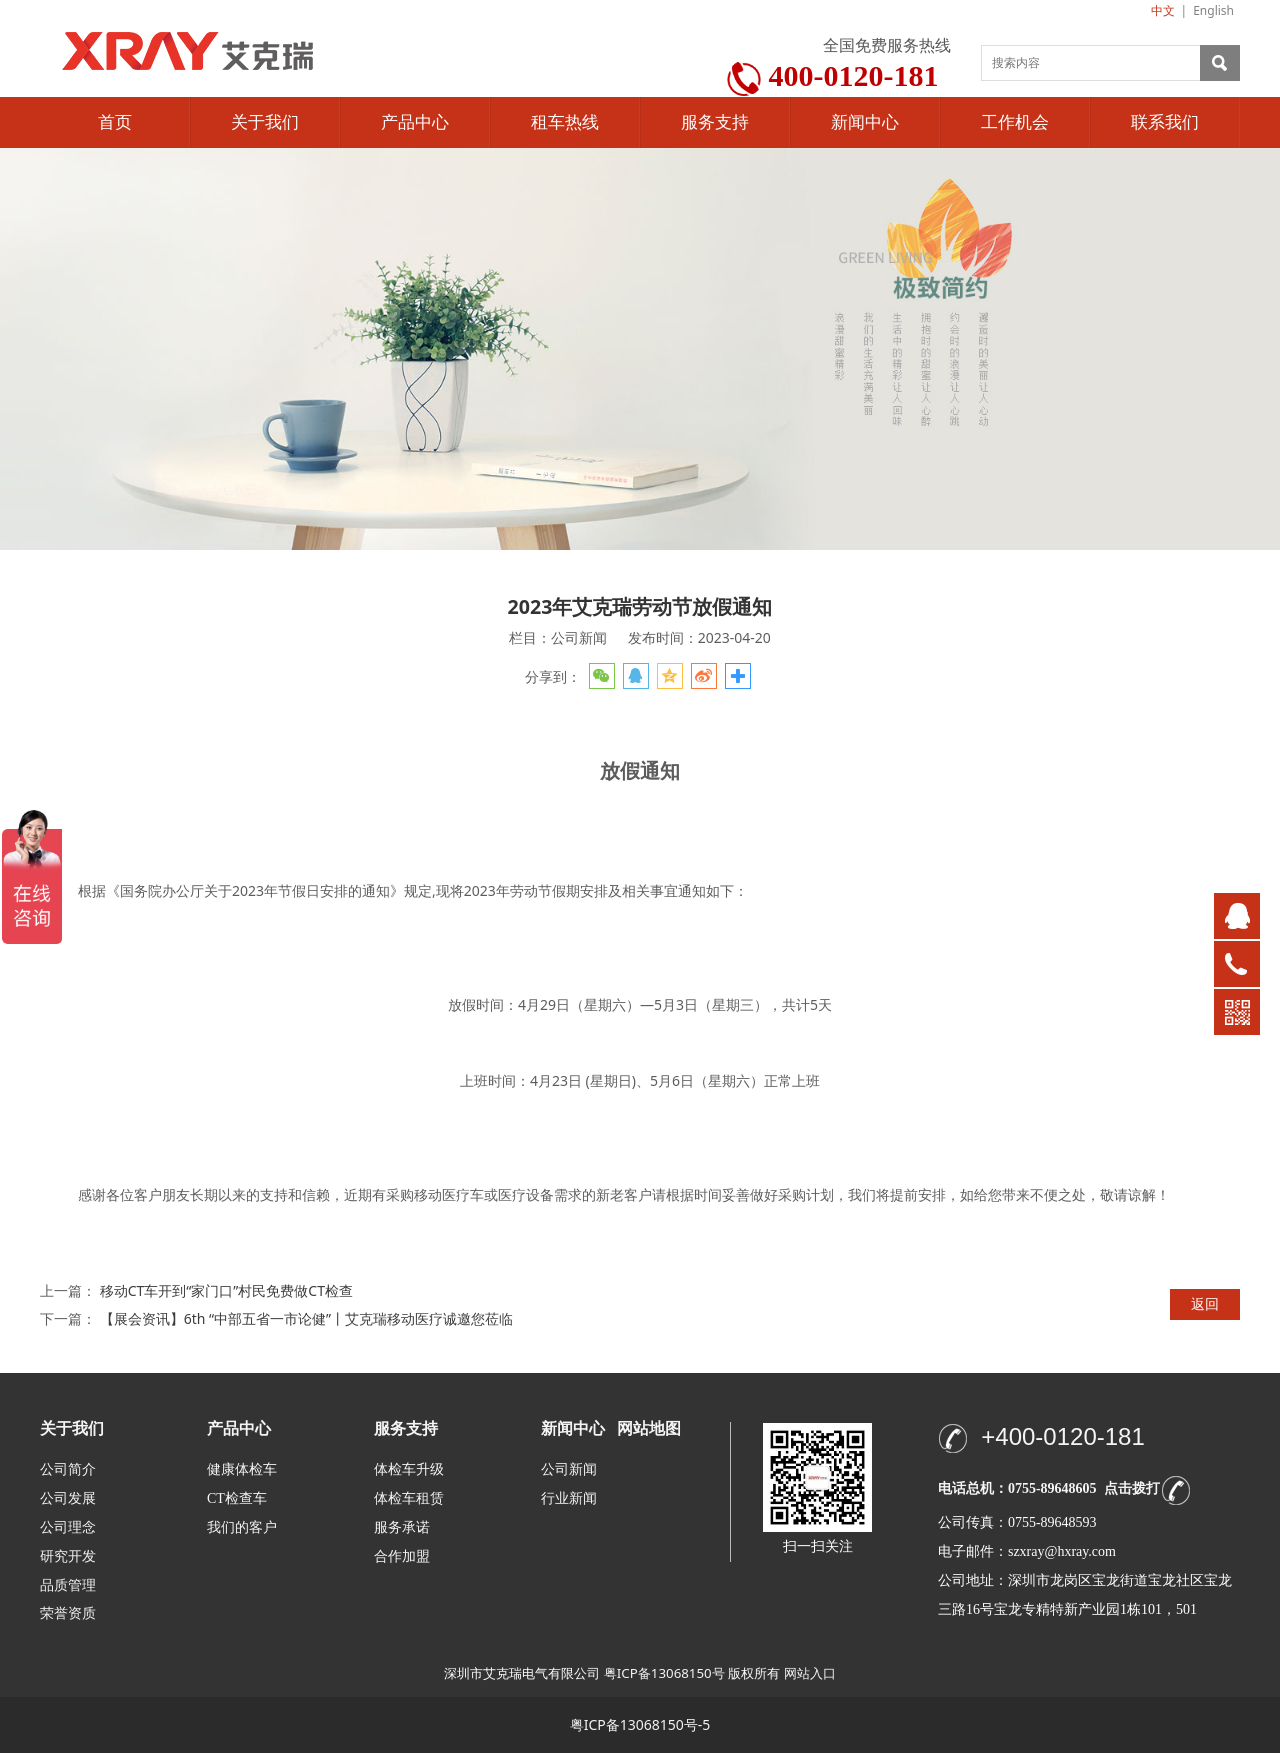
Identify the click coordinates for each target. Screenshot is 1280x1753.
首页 (115, 122)
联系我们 (1165, 122)
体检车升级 (409, 1469)
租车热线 (565, 122)
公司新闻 (569, 1469)
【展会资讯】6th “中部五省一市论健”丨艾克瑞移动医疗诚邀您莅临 (306, 1318)
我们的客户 (242, 1527)
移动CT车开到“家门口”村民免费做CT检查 (226, 1290)
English (1213, 10)
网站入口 (810, 1673)
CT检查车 (237, 1498)
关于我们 (265, 122)
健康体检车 (242, 1469)
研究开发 (68, 1556)
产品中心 (415, 122)
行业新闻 (569, 1498)
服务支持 (715, 122)
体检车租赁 (409, 1498)
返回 (1205, 1303)
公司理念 (68, 1527)
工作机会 (1015, 122)
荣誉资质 (68, 1612)
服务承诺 (402, 1527)
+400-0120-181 (1062, 1436)
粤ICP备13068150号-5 (640, 1724)
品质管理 (68, 1584)
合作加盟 (402, 1556)
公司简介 (68, 1469)
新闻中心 (865, 122)
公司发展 (68, 1498)
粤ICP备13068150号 (664, 1673)
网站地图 (649, 1428)
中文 (1163, 10)
